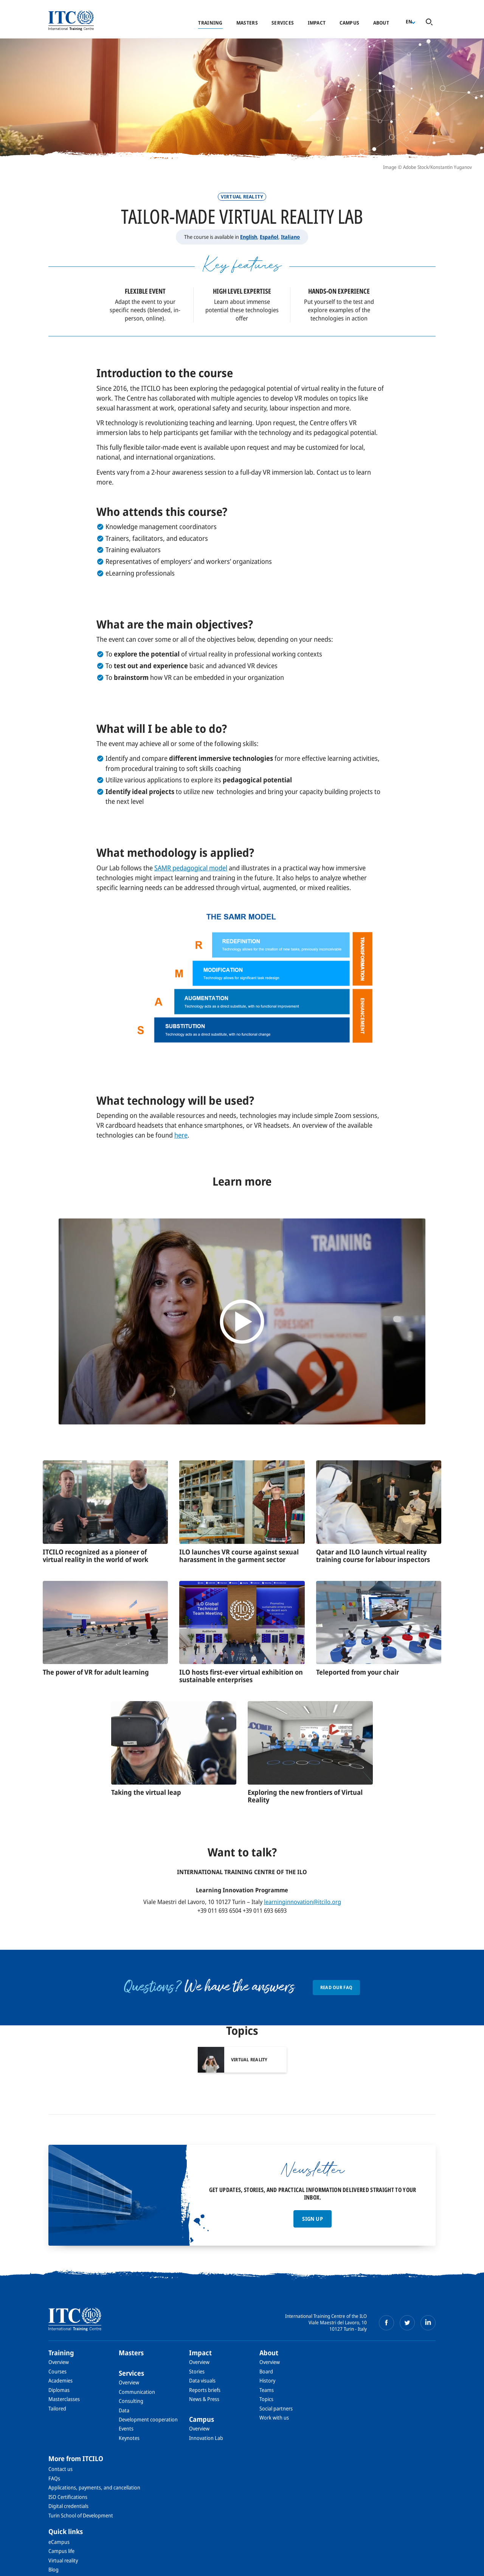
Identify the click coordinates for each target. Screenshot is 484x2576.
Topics (266, 2399)
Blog (53, 2569)
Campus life (61, 2550)
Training (210, 22)
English (248, 236)
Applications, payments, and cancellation (94, 2487)
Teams (266, 2389)
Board (266, 2371)
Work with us (274, 2417)
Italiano (290, 236)
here (181, 1134)
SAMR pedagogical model (190, 867)
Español (269, 236)
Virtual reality (63, 2560)
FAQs (54, 2478)
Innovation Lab (206, 2437)
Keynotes (129, 2437)
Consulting (131, 2400)
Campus (350, 22)
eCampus (59, 2541)
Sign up (312, 2218)
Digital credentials (68, 2505)
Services (282, 22)
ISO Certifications (67, 2496)
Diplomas (59, 2389)
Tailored (57, 2408)
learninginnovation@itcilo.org (302, 1902)
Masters (247, 22)
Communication (137, 2391)
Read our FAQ (336, 1987)
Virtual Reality (242, 197)
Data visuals (202, 2380)
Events (126, 2428)
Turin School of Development (80, 2515)
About (381, 22)
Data (124, 2410)
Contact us (60, 2468)
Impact (317, 22)
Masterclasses (64, 2399)
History (267, 2380)
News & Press (204, 2399)
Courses (57, 2371)
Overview (58, 2361)
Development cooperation (148, 2419)
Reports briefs (204, 2389)
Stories (197, 2371)
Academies (60, 2380)
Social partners (276, 2408)
